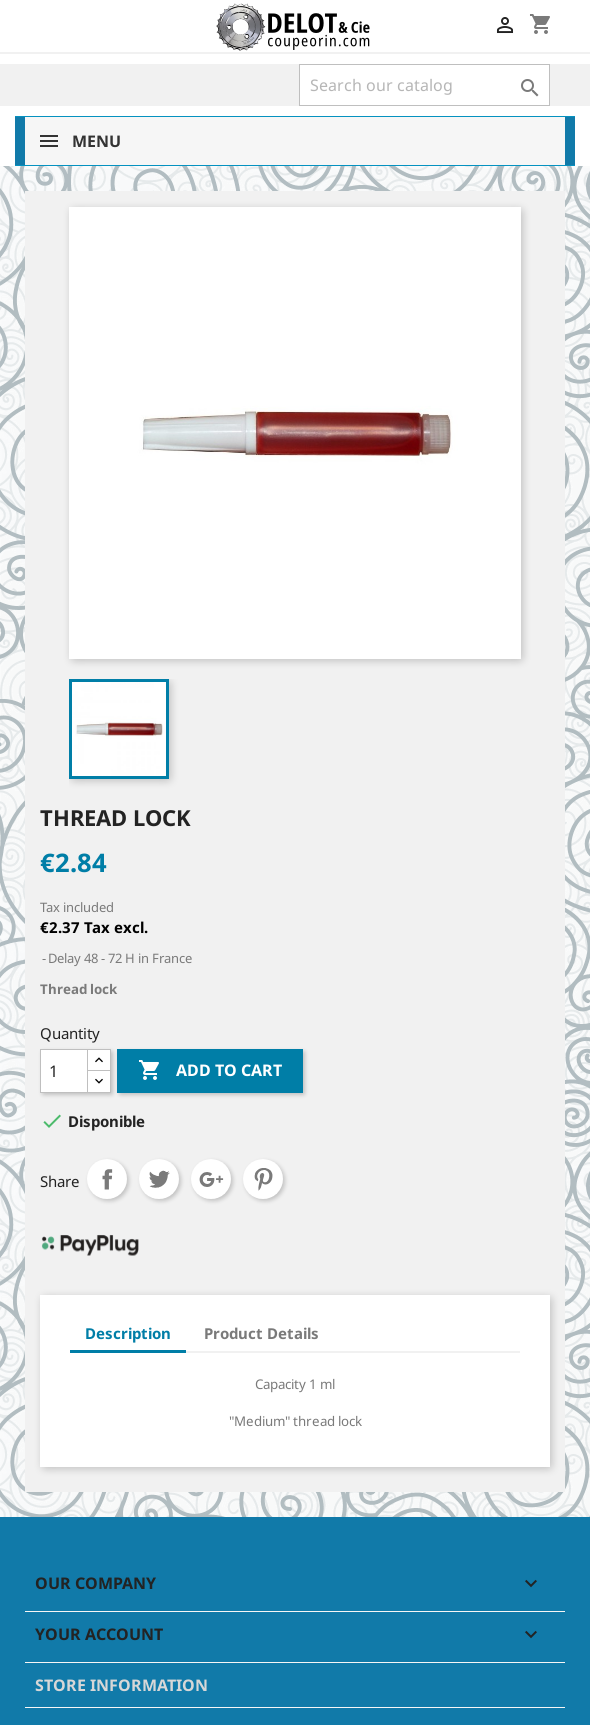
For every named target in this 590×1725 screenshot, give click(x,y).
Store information (121, 1685)
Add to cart (210, 1071)
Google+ (211, 1179)
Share (107, 1179)
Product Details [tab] (261, 1333)
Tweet (159, 1179)
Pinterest (263, 1179)
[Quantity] (64, 1071)
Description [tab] (128, 1333)
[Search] (424, 85)
